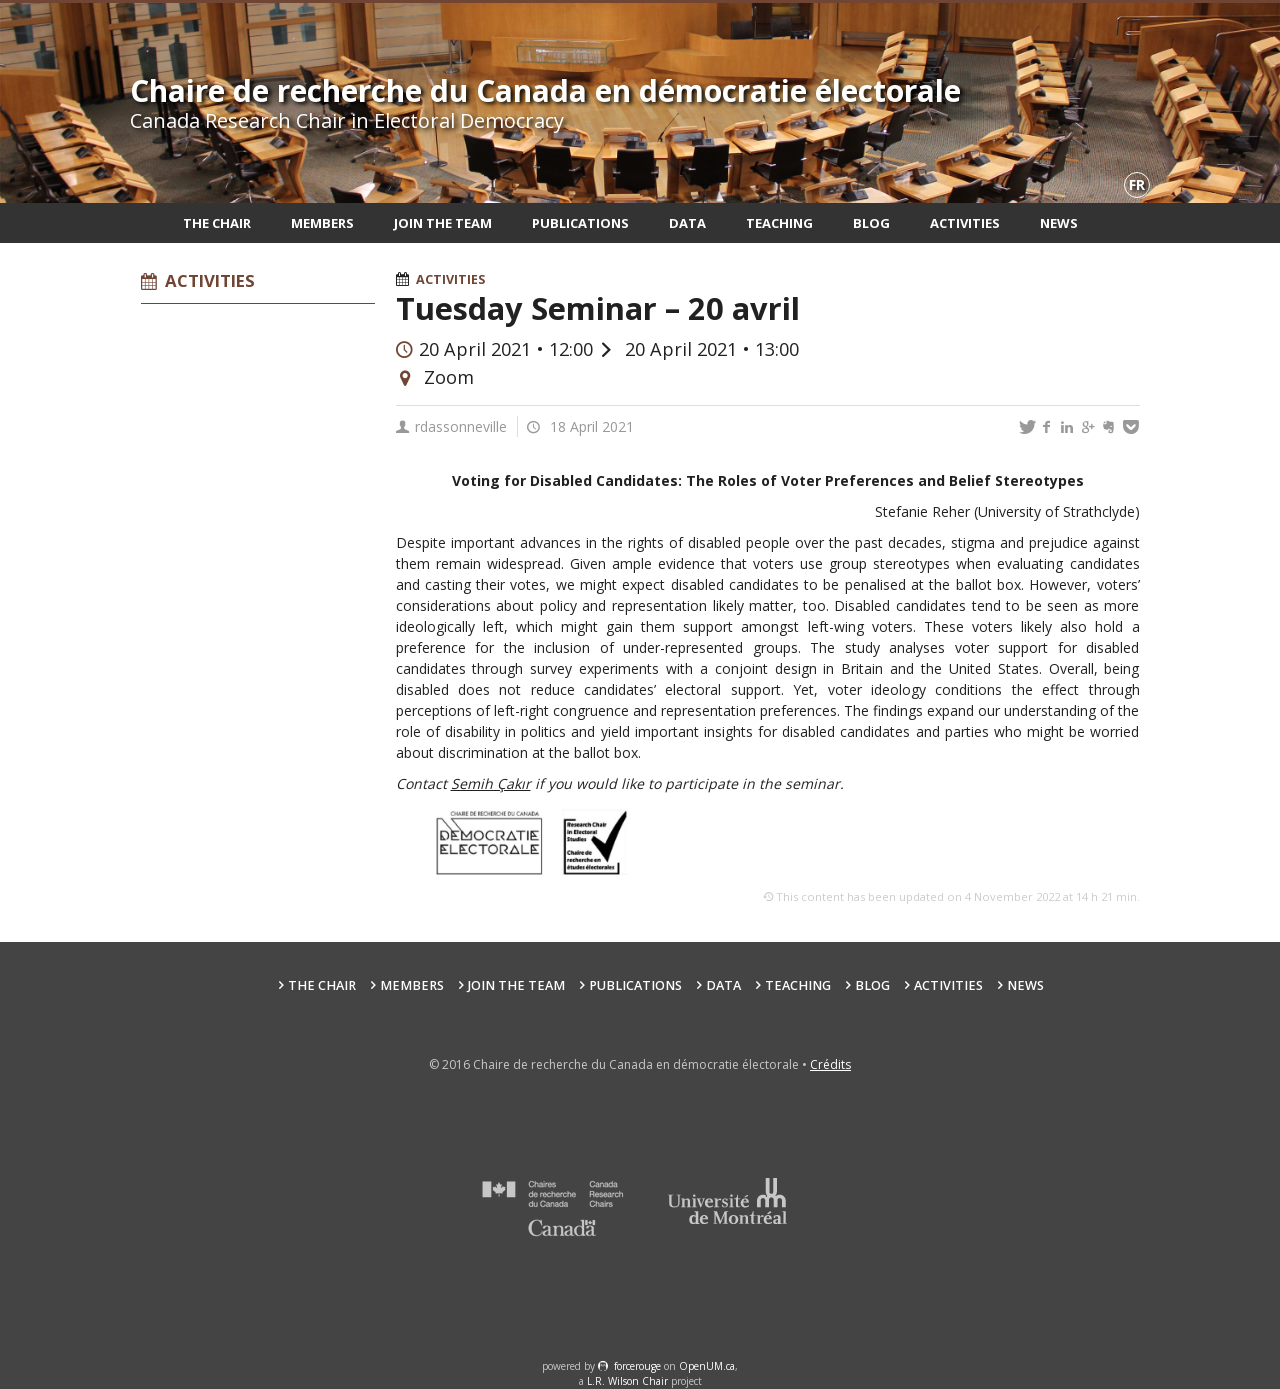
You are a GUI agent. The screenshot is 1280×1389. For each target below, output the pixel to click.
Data (687, 223)
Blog (871, 223)
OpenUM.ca (707, 1366)
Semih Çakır (491, 783)
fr (1137, 184)
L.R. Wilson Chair (627, 1381)
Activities (965, 223)
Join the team (443, 223)
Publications (580, 223)
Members (322, 223)
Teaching (779, 223)
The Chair (217, 223)
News (1059, 223)
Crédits (830, 1064)
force (637, 1366)
